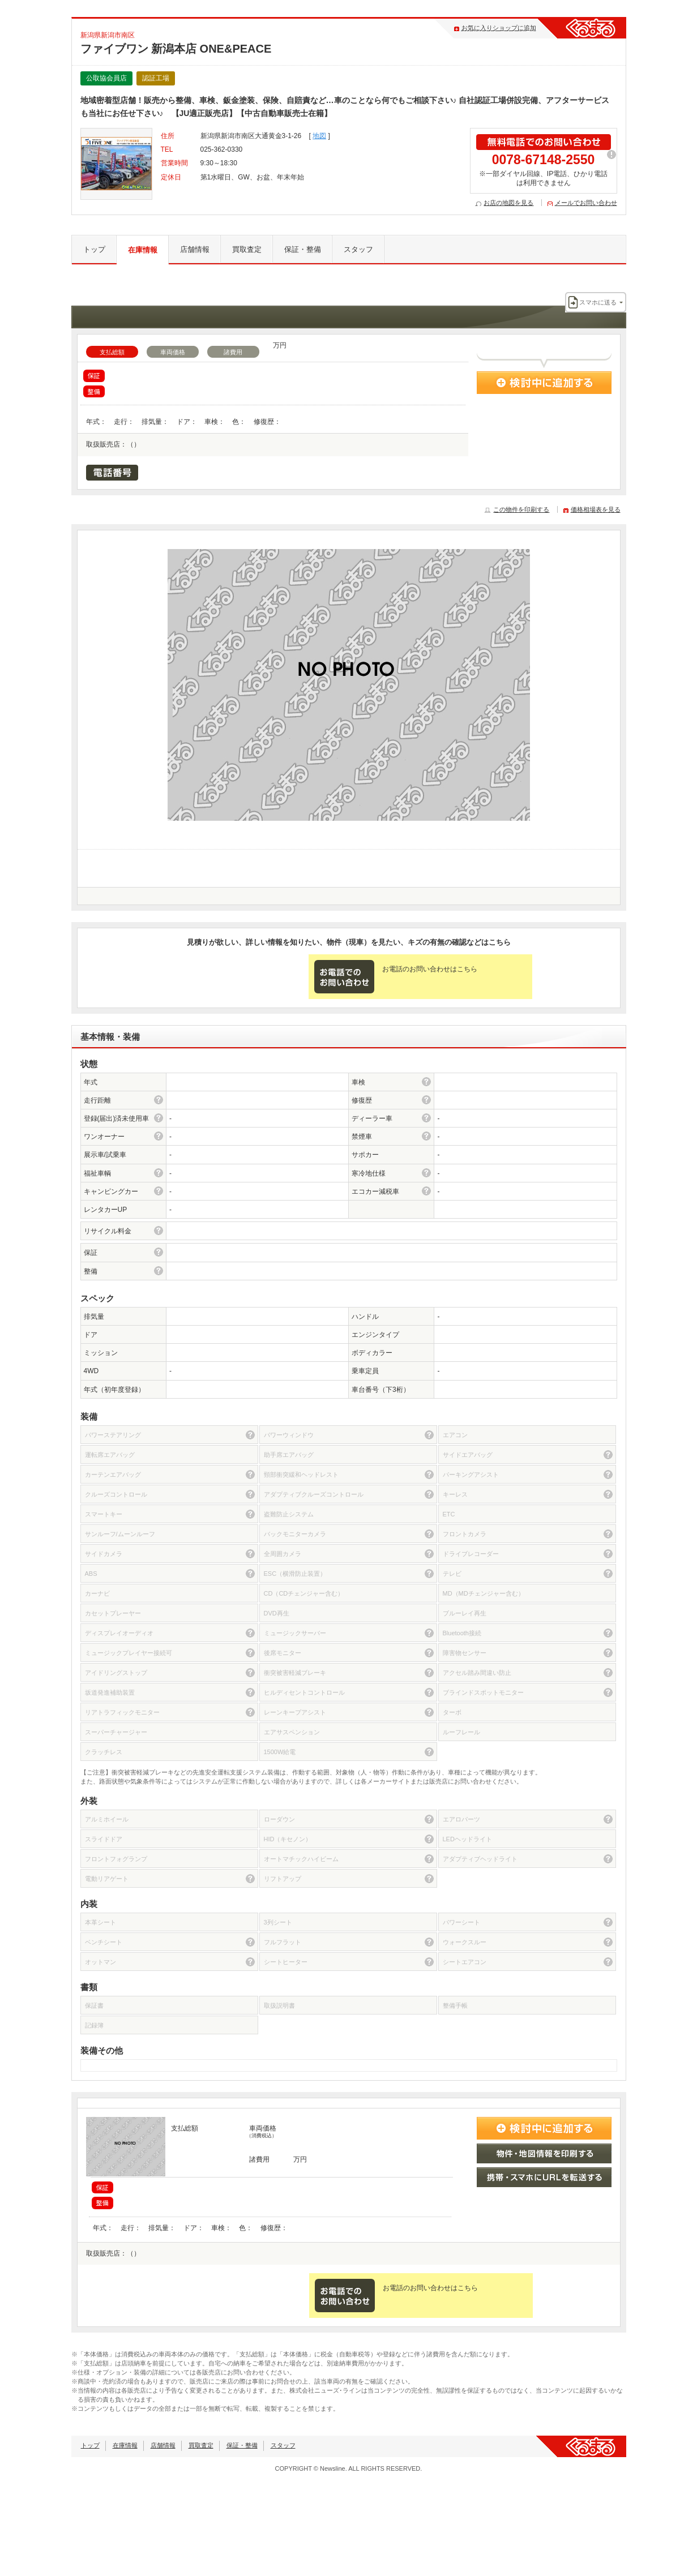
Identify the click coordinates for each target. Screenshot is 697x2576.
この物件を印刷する (521, 509)
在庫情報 (142, 250)
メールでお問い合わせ (586, 202)
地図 (319, 136)
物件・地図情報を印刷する (544, 2153)
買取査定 (247, 249)
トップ (94, 249)
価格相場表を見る (596, 509)
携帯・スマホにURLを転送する (544, 2177)
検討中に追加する (544, 382)
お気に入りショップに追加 (498, 27)
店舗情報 (194, 249)
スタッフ (358, 249)
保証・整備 (302, 249)
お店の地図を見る (508, 202)
